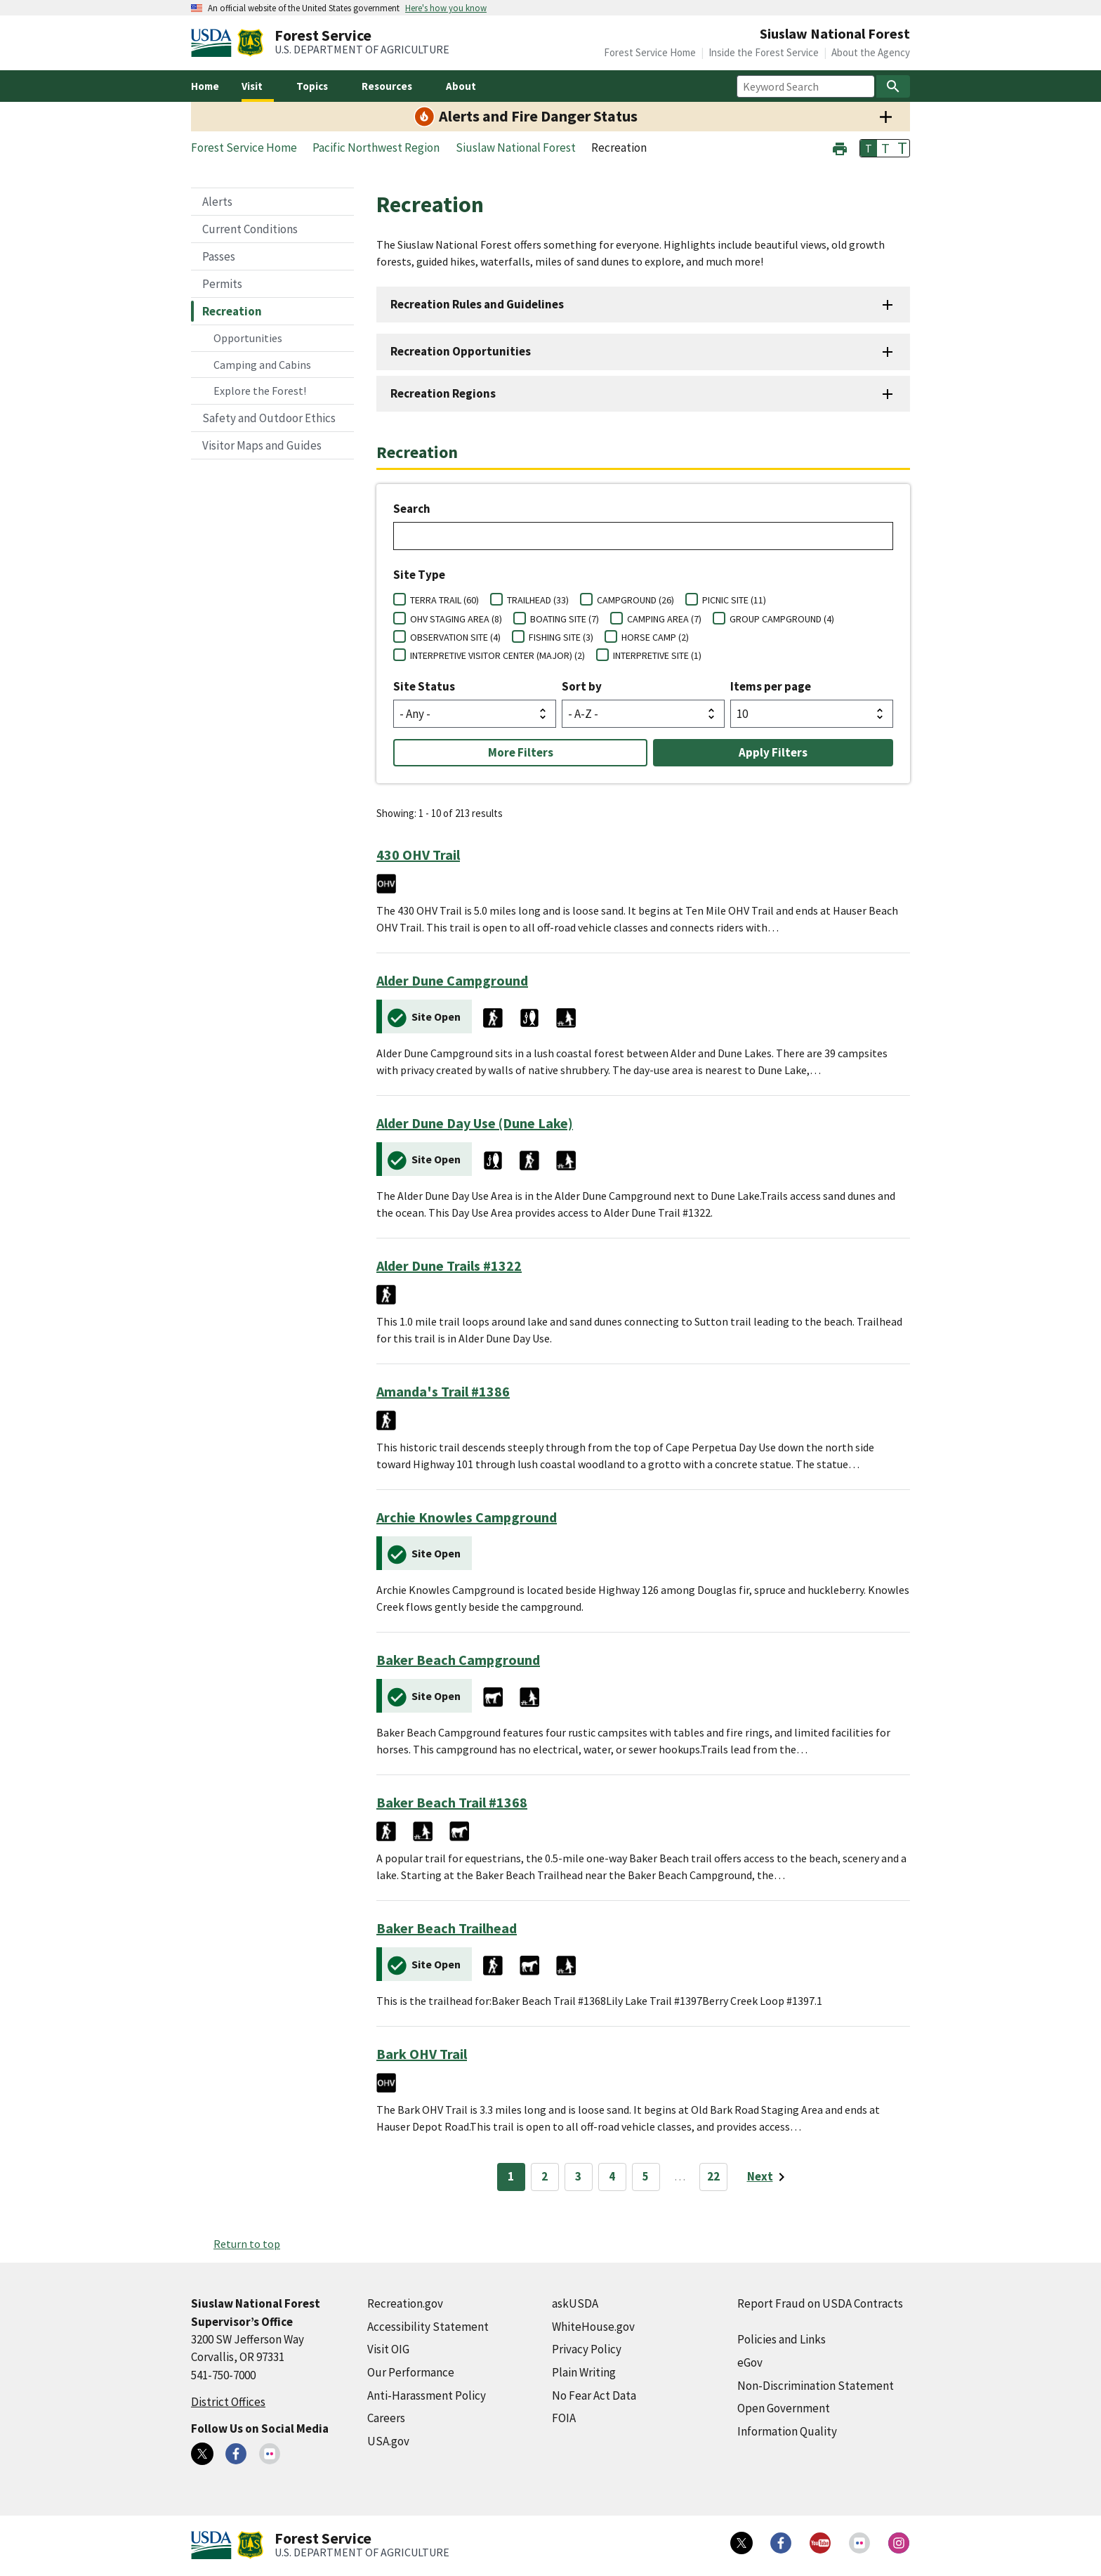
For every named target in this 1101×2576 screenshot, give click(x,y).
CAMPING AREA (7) (664, 619)
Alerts (217, 201)
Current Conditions (250, 229)
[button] (839, 147)
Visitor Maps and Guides (262, 445)
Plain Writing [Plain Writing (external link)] (584, 2372)
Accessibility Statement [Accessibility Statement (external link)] (428, 2326)
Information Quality (787, 2431)
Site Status (424, 686)
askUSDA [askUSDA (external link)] (575, 2303)
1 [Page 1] (511, 2176)
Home (205, 86)
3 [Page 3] (578, 2176)
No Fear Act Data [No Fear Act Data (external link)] (594, 2395)
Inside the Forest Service (763, 52)
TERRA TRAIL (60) (444, 600)
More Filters (520, 752)
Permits (222, 284)
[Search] (893, 86)
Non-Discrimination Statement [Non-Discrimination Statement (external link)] (815, 2385)
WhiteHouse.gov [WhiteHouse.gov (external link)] (593, 2326)
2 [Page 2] (544, 2176)
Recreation (232, 311)
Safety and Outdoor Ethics (269, 418)
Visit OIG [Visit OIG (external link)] (388, 2349)
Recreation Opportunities (460, 351)
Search (411, 508)
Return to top (246, 2244)
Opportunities (247, 338)
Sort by (582, 686)
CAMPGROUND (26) (635, 600)
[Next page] (768, 2177)
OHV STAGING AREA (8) (456, 619)
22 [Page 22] (713, 2176)
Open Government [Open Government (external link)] (783, 2408)
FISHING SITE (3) (561, 637)
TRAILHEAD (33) (538, 600)
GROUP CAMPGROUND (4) (782, 619)
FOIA (564, 2418)
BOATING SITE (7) (564, 619)
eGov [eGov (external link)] (750, 2362)
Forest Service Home (650, 52)
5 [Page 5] (645, 2176)
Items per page (770, 686)
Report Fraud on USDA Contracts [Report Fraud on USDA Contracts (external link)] (820, 2303)
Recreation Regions (443, 393)
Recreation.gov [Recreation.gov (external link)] (405, 2303)
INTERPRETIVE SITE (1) (657, 655)
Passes (218, 256)
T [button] (868, 148)
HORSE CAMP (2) (655, 637)
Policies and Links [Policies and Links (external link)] (781, 2339)
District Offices (228, 2402)
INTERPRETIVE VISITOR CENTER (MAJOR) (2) (497, 655)
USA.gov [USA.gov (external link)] (388, 2441)
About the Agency (870, 52)
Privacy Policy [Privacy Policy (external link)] (586, 2349)
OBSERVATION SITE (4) (455, 637)
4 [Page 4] (612, 2176)
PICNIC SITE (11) (734, 600)
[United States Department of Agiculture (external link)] (214, 43)
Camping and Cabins (262, 365)
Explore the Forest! (259, 391)
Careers (386, 2418)
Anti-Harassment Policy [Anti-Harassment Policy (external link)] (426, 2395)
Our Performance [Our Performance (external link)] (410, 2372)
